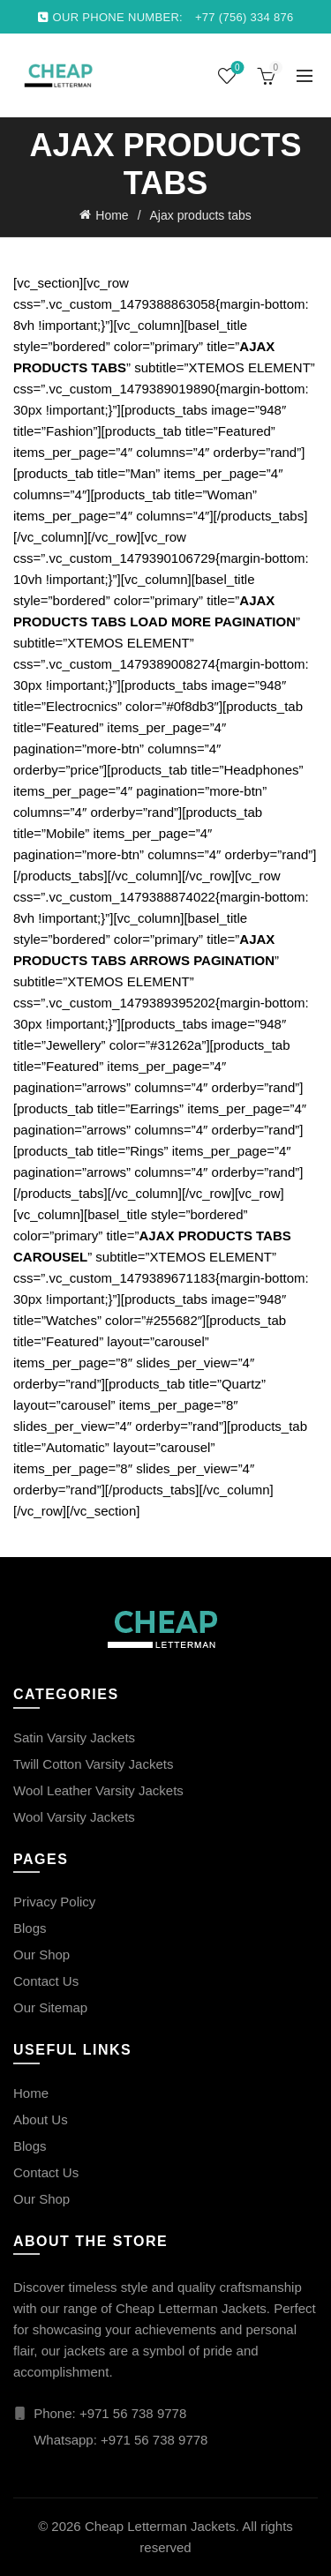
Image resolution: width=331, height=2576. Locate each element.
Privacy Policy (54, 1901)
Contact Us (46, 1980)
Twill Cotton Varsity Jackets (93, 1763)
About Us (40, 2119)
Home (111, 215)
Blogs (30, 1928)
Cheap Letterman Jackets (160, 2526)
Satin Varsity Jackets (74, 1737)
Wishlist (235, 68)
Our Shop (41, 1954)
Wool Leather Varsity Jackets (98, 1790)
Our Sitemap (50, 2007)
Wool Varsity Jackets (74, 1816)
